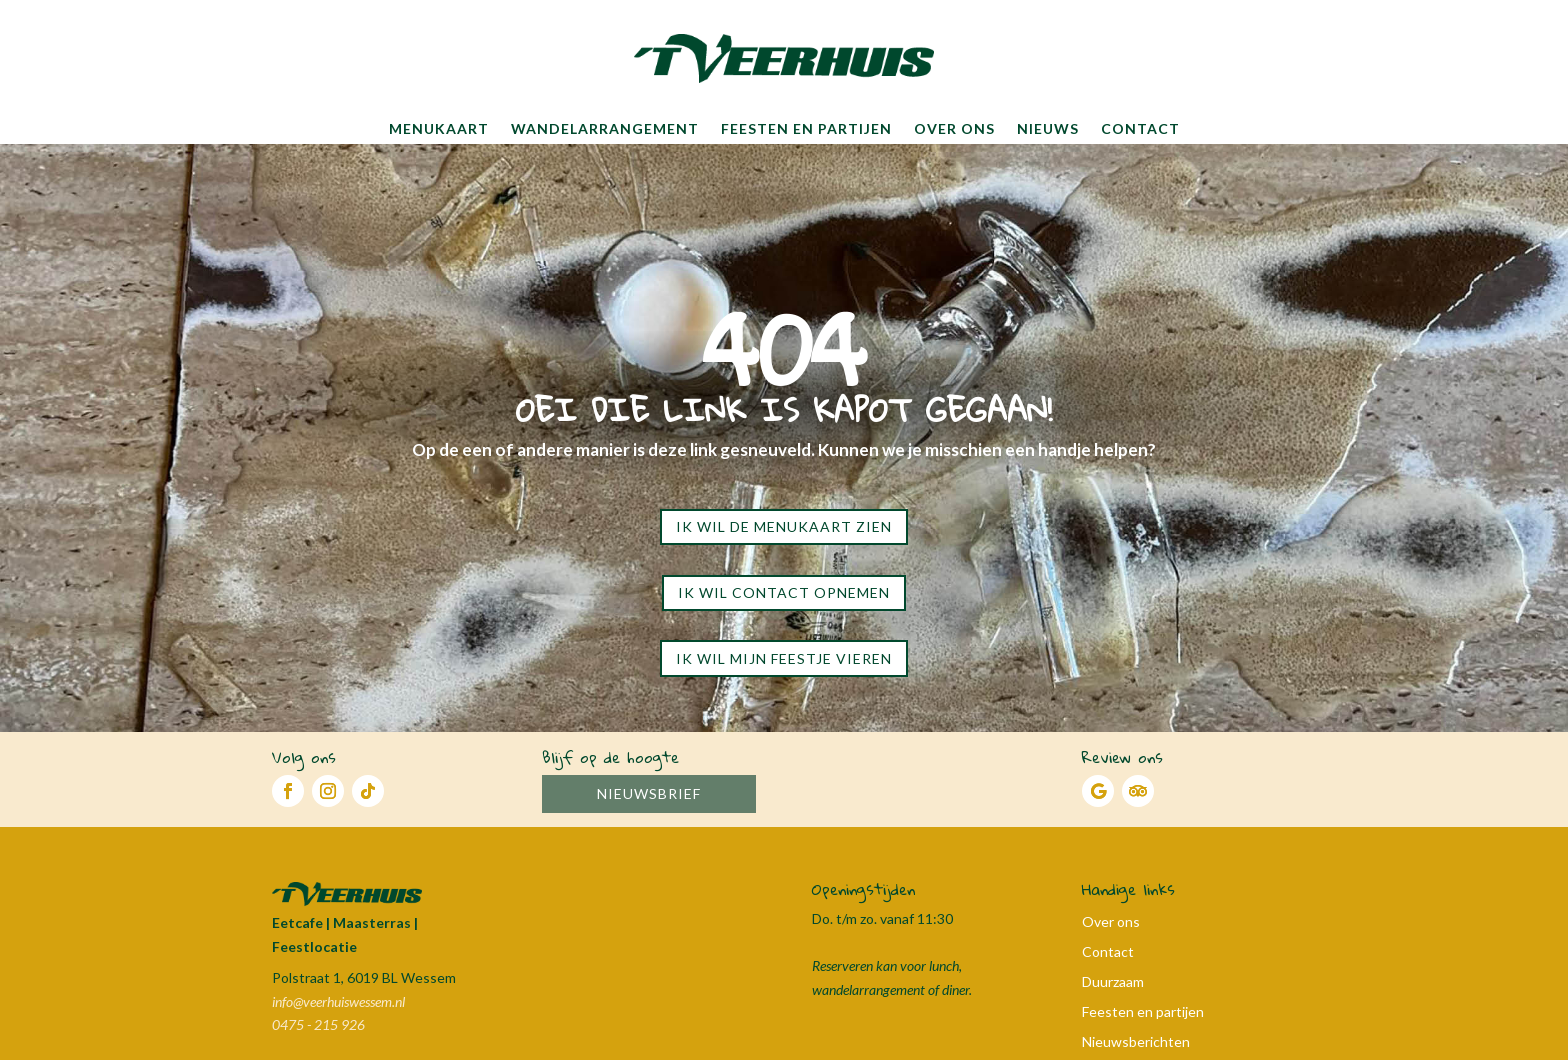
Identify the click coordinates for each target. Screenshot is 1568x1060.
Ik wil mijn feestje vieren (784, 658)
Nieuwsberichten (1136, 1042)
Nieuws (1048, 128)
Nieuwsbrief (649, 793)
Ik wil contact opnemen (784, 592)
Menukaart (439, 128)
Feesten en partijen (806, 128)
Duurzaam (1113, 982)
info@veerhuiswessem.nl (338, 1001)
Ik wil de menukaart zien (784, 526)
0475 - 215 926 (318, 1024)
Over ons (954, 128)
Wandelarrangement (605, 128)
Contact (1140, 128)
